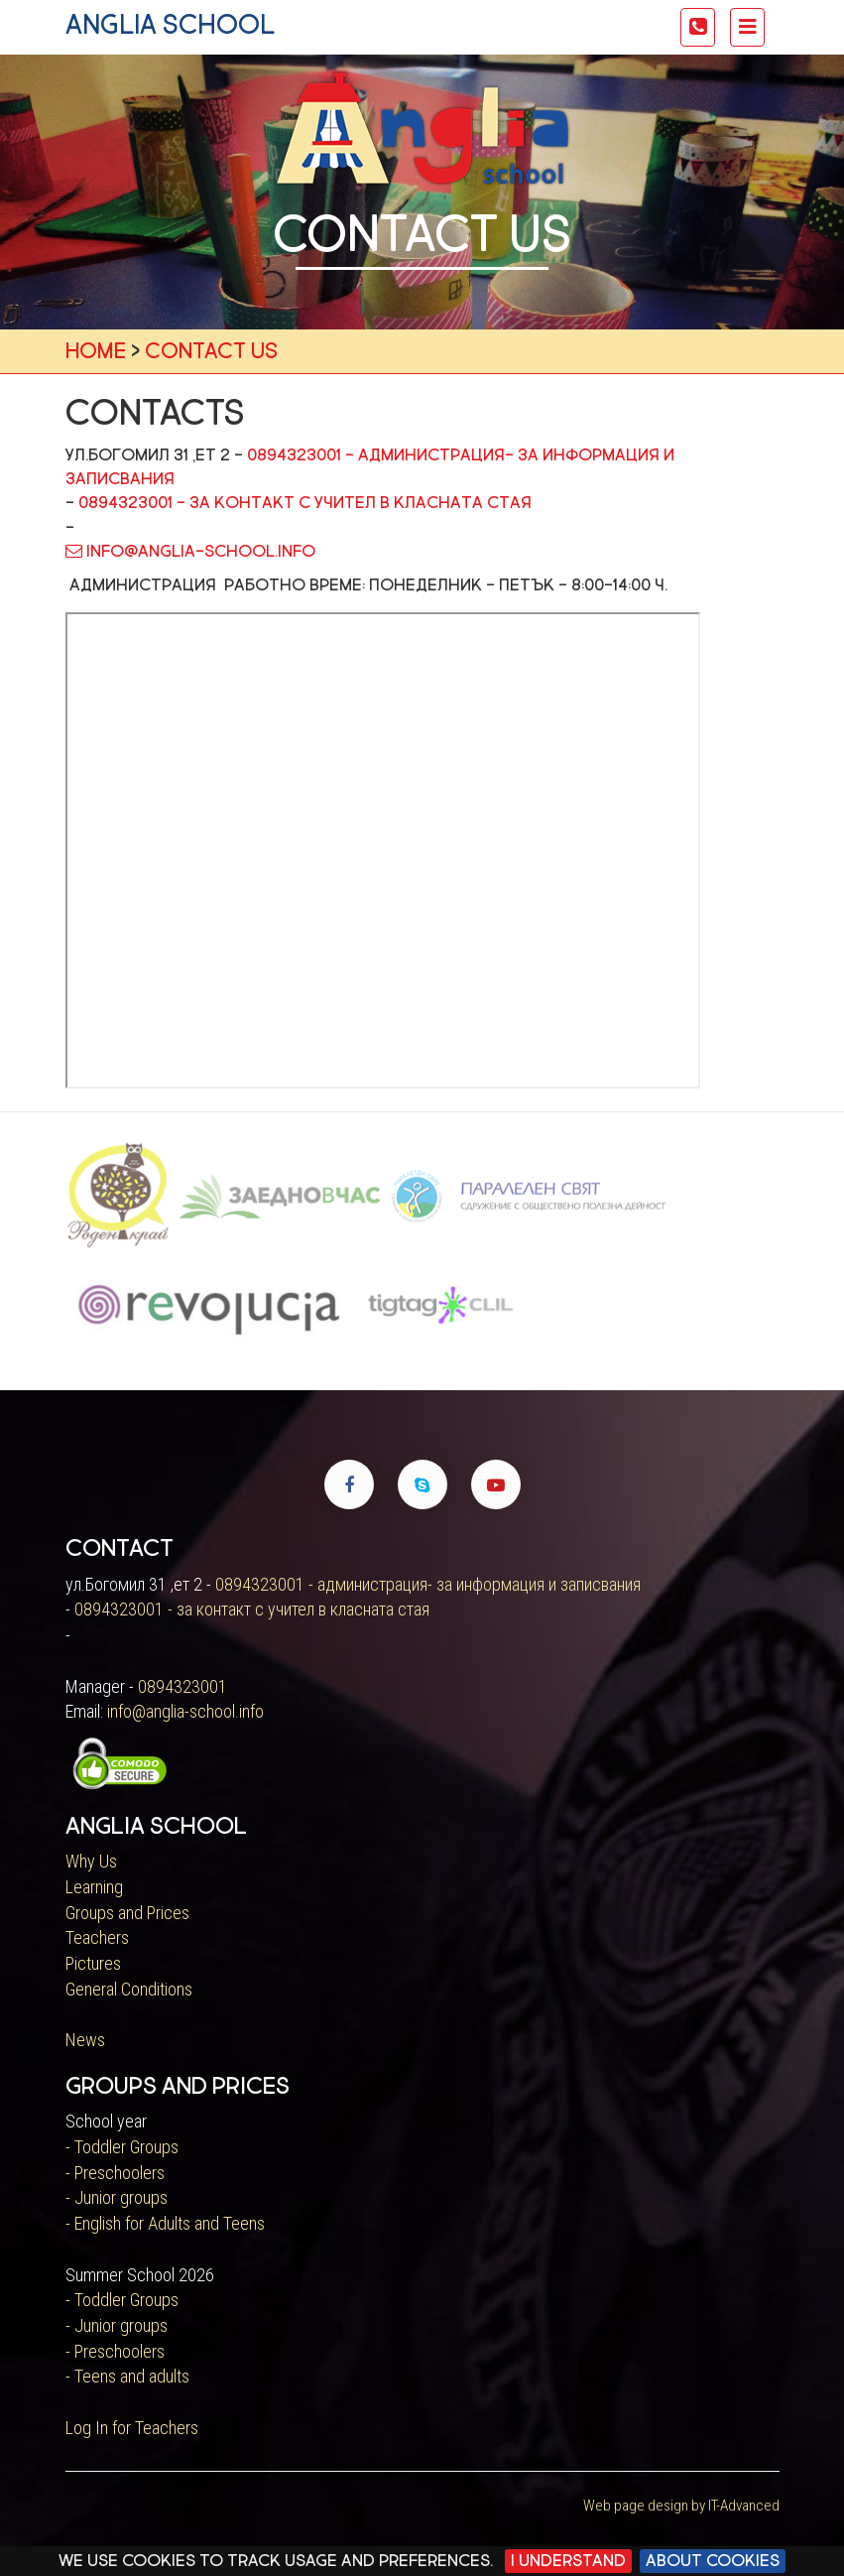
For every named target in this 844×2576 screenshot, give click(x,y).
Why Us (91, 1861)
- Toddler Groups (122, 2146)
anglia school (170, 25)
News (85, 2039)
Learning (94, 1886)
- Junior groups (116, 2197)
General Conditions (128, 1989)
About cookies (713, 2560)
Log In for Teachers (131, 2427)
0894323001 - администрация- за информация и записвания (428, 1584)
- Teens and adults (127, 2376)
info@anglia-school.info (190, 551)
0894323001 (182, 1686)
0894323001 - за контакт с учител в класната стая (305, 502)
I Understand (568, 2560)
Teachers (97, 1937)
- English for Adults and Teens (165, 2223)
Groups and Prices (127, 1912)
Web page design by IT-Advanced (681, 2505)
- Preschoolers (115, 2172)
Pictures (93, 1963)
